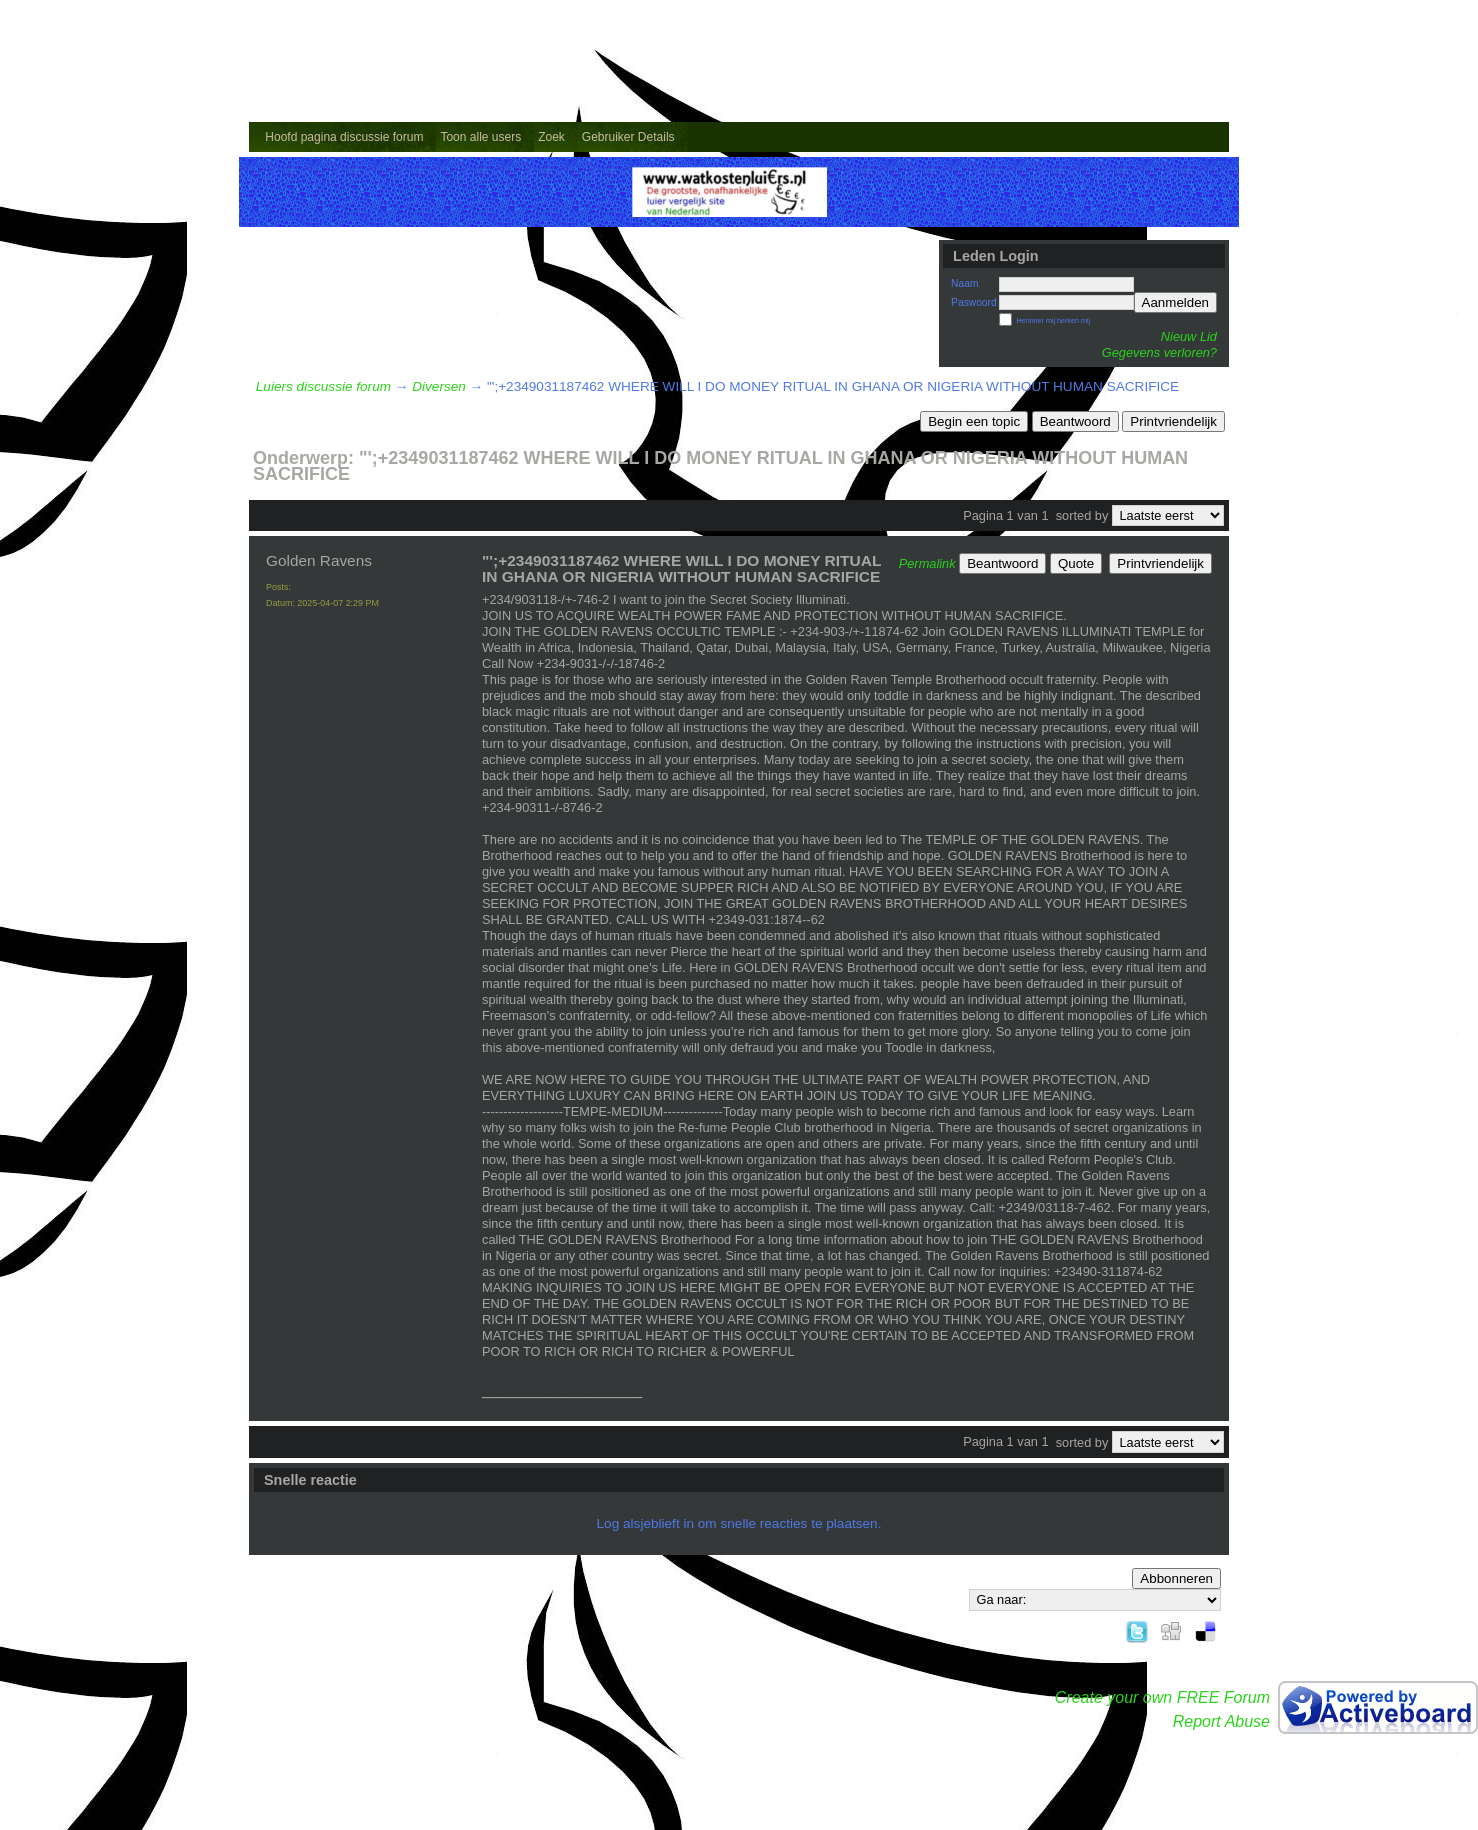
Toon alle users (480, 137)
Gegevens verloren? (1159, 352)
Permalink (927, 563)
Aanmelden (1175, 302)
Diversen (439, 386)
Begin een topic (974, 421)
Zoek (551, 137)
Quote (1076, 563)
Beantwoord (1075, 421)
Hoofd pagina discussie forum (344, 137)
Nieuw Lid (1189, 336)
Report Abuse (1221, 1721)
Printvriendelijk (1173, 421)
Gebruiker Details (628, 137)
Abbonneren (1176, 1578)
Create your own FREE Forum (1162, 1697)
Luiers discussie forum (323, 386)
